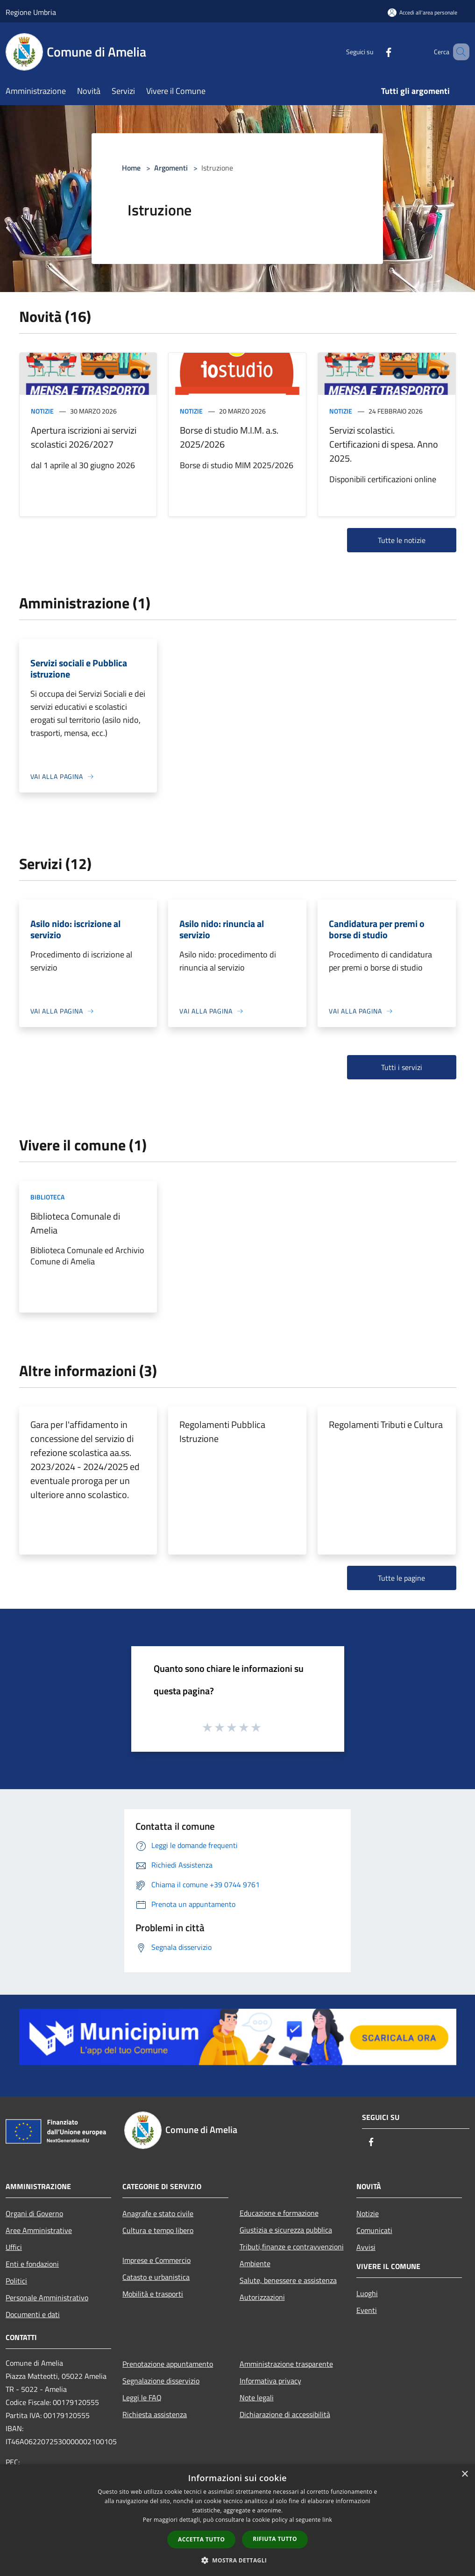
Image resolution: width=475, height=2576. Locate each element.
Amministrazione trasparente (286, 2363)
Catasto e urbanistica (156, 2277)
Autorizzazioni (262, 2297)
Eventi (366, 2310)
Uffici (14, 2247)
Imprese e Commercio (156, 2260)
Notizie (42, 411)
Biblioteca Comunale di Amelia (75, 1223)
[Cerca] (458, 52)
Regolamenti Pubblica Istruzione (222, 1431)
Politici (16, 2280)
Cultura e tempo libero (157, 2230)
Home (131, 167)
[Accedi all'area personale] (422, 12)
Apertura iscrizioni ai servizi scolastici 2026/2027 (83, 437)
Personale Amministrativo (47, 2297)
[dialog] (237, 2520)
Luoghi (367, 2293)
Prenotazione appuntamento (167, 2363)
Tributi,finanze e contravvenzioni (292, 2246)
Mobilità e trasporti (152, 2293)
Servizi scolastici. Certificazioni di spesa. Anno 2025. (383, 444)
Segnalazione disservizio (160, 2380)
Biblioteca (47, 1197)
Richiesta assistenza (154, 2414)
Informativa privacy (270, 2380)
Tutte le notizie (401, 540)
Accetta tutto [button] (201, 2539)
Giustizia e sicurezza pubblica (286, 2229)
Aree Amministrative (39, 2230)
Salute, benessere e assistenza (288, 2280)
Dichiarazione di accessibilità (285, 2414)
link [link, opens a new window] (327, 2520)
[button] (237, 2560)
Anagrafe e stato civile (157, 2213)
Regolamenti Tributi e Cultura (386, 1424)
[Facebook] (375, 51)
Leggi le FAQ (142, 2397)
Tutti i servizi (401, 1067)
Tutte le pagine (401, 1578)
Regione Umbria (31, 12)
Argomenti (171, 167)
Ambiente (255, 2263)
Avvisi (366, 2247)
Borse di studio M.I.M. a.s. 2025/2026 (229, 437)
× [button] (464, 2474)
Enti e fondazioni (32, 2263)
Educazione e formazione (279, 2213)
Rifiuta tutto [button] (275, 2539)
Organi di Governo (34, 2213)
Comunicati (374, 2230)
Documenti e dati (33, 2314)
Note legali (257, 2397)
